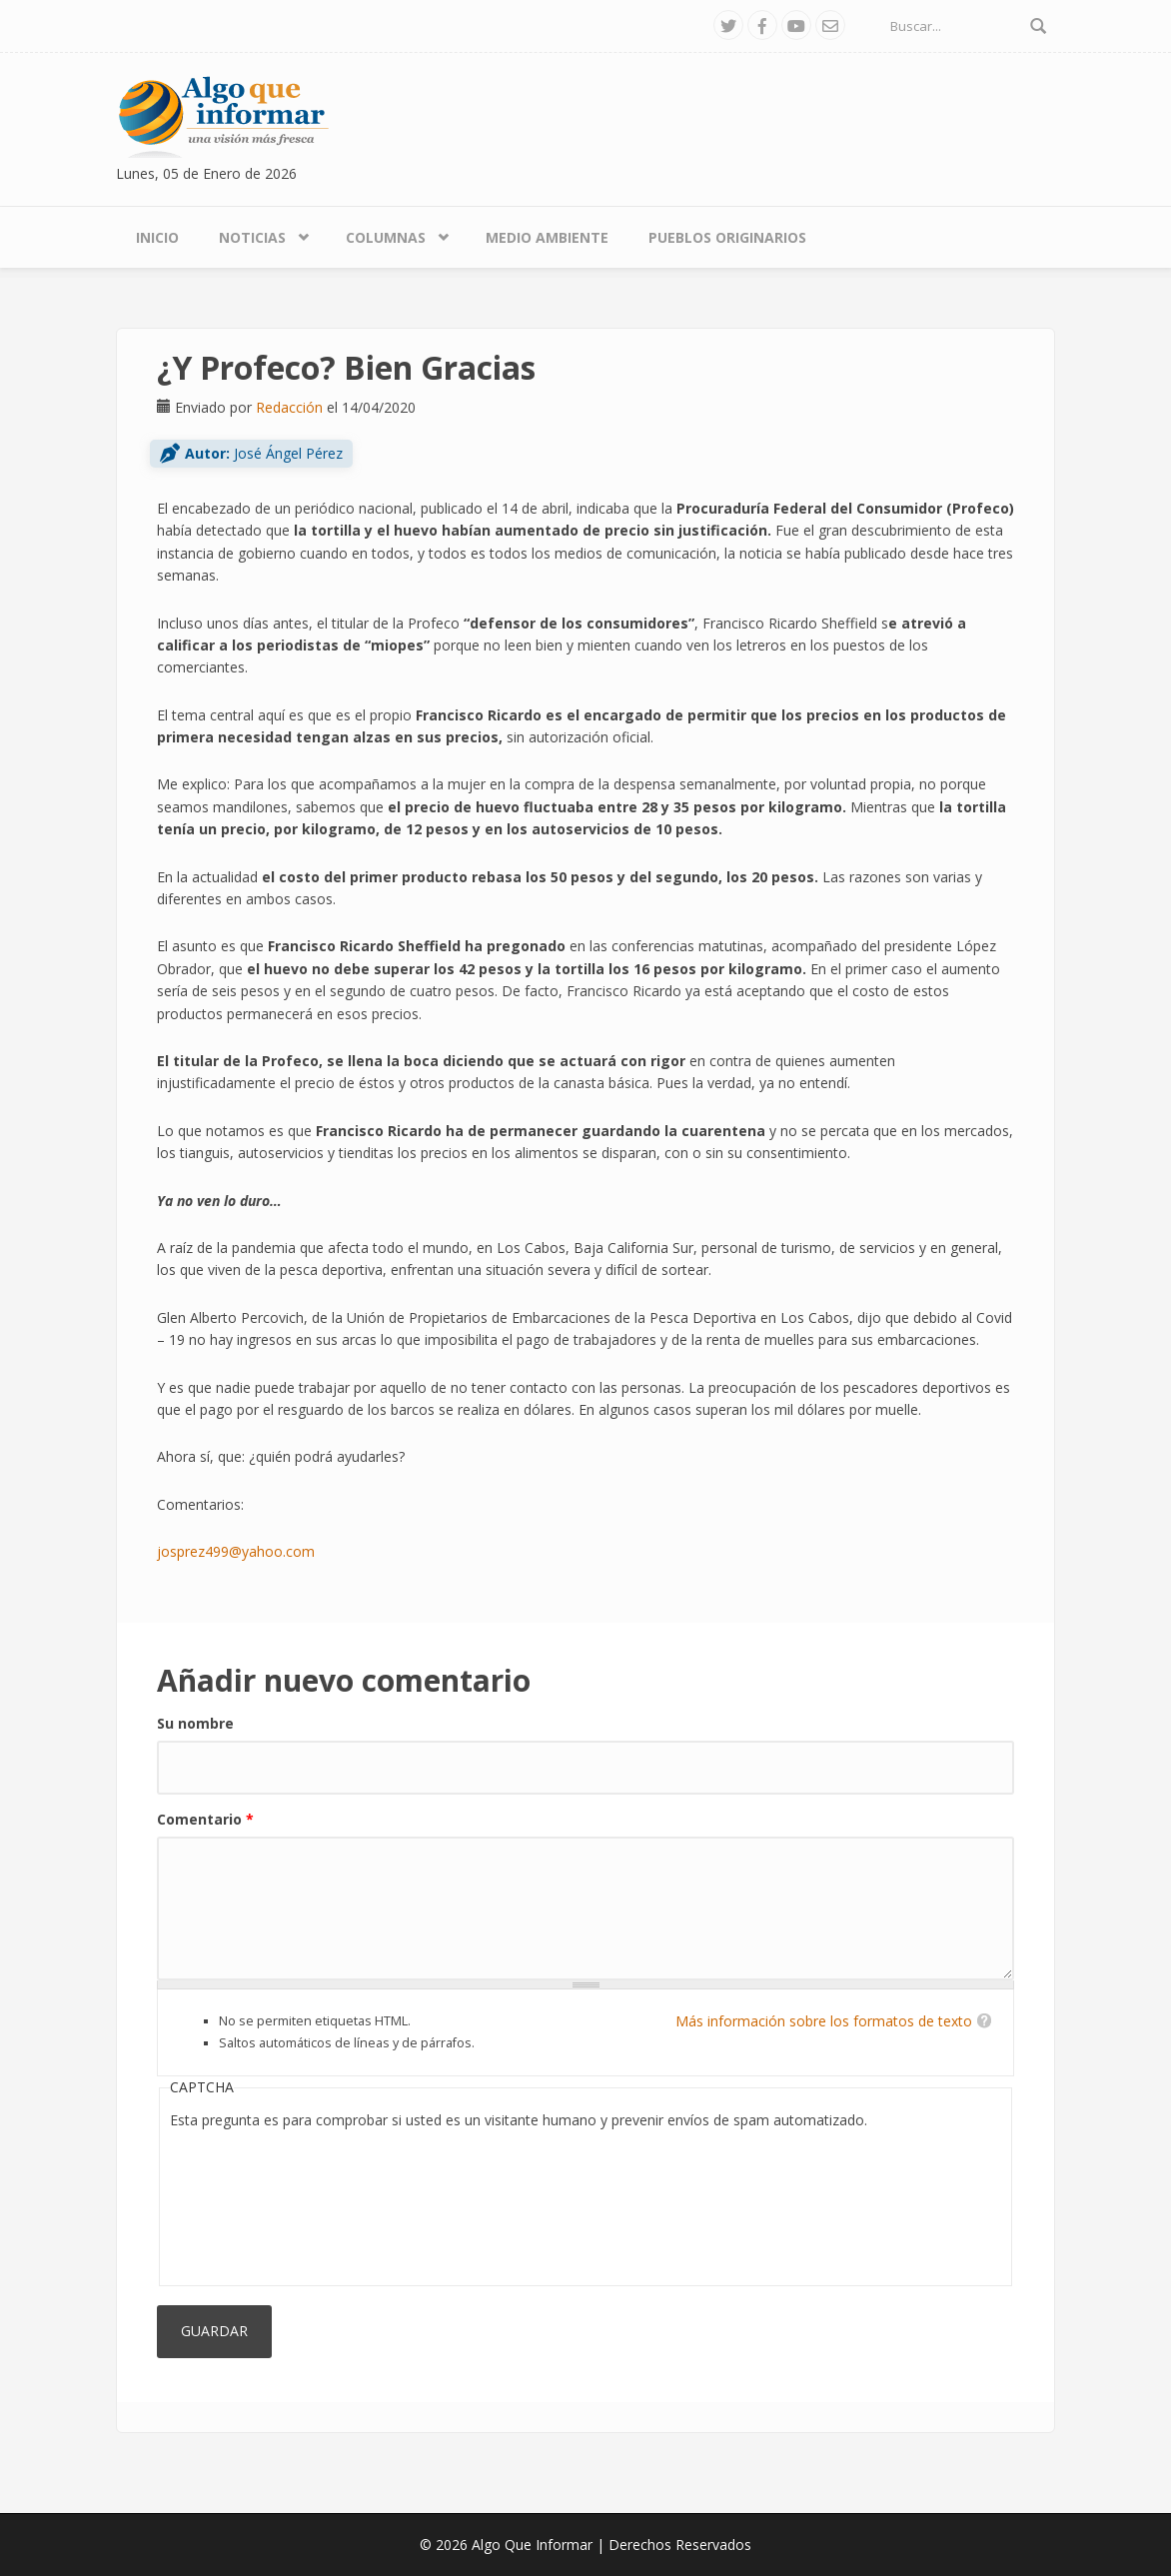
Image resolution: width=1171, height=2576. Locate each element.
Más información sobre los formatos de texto (823, 2020)
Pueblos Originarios (727, 237)
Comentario (205, 1819)
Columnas (386, 237)
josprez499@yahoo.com (236, 1551)
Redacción (289, 407)
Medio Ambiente (547, 237)
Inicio (157, 237)
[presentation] (252, 2203)
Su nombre (195, 1723)
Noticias (252, 237)
